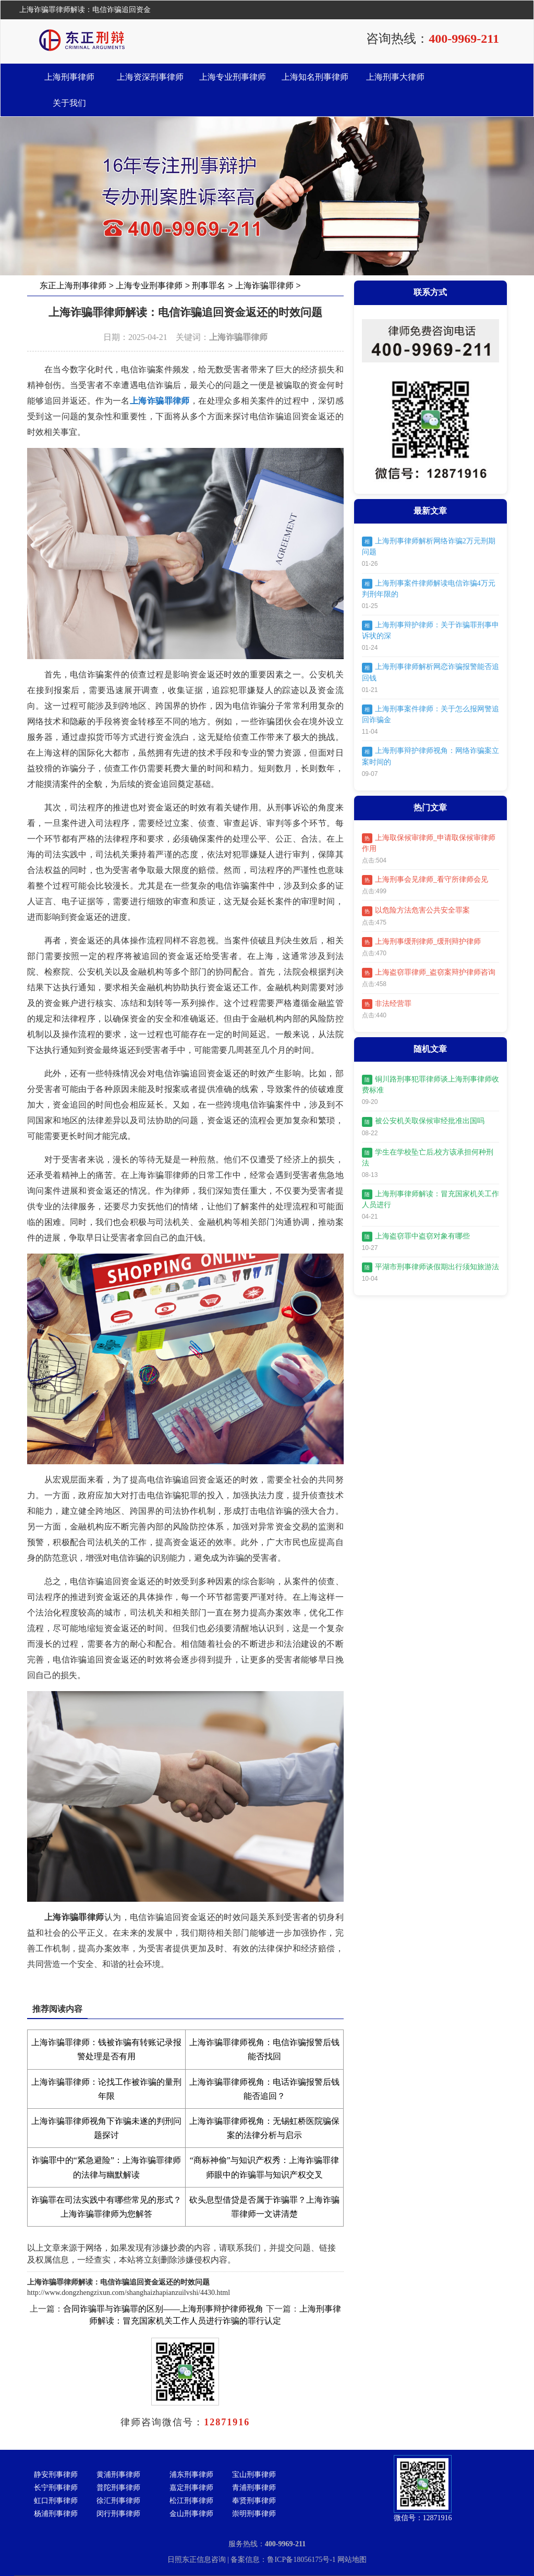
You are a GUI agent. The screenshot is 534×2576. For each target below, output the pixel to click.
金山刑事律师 (191, 2514)
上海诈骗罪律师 (264, 285)
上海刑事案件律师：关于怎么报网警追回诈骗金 (430, 714)
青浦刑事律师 (254, 2488)
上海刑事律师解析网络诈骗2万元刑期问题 (428, 546)
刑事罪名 (208, 285)
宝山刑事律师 (254, 2474)
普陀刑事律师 (118, 2488)
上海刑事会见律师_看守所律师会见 (425, 880)
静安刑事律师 (56, 2474)
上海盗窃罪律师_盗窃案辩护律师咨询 (428, 973)
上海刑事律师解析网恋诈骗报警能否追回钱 (430, 672)
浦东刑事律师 (191, 2474)
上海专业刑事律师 (232, 76)
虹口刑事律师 (56, 2501)
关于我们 (69, 103)
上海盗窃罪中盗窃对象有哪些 (416, 1237)
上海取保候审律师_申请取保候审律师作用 (428, 843)
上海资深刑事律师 (150, 76)
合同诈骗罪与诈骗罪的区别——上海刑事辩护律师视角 (163, 2308)
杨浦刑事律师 (56, 2514)
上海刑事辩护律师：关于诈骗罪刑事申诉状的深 (430, 630)
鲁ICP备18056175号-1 (302, 2559)
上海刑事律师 (69, 76)
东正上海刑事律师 (73, 285)
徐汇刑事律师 (118, 2501)
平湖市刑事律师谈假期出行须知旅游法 (430, 1267)
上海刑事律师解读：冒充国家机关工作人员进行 (430, 1199)
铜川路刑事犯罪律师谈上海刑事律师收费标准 (430, 1084)
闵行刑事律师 (118, 2514)
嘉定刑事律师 (191, 2488)
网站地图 (352, 2559)
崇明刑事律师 (254, 2514)
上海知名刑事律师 (315, 76)
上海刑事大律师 (395, 76)
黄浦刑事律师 (118, 2474)
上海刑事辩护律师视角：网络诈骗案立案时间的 (430, 756)
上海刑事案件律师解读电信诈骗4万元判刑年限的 (428, 588)
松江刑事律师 (191, 2501)
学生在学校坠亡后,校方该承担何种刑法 (428, 1157)
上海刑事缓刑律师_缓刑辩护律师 (421, 942)
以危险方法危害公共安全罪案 (416, 911)
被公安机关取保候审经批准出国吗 (423, 1122)
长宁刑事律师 (56, 2488)
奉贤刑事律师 (254, 2501)
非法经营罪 (386, 1004)
